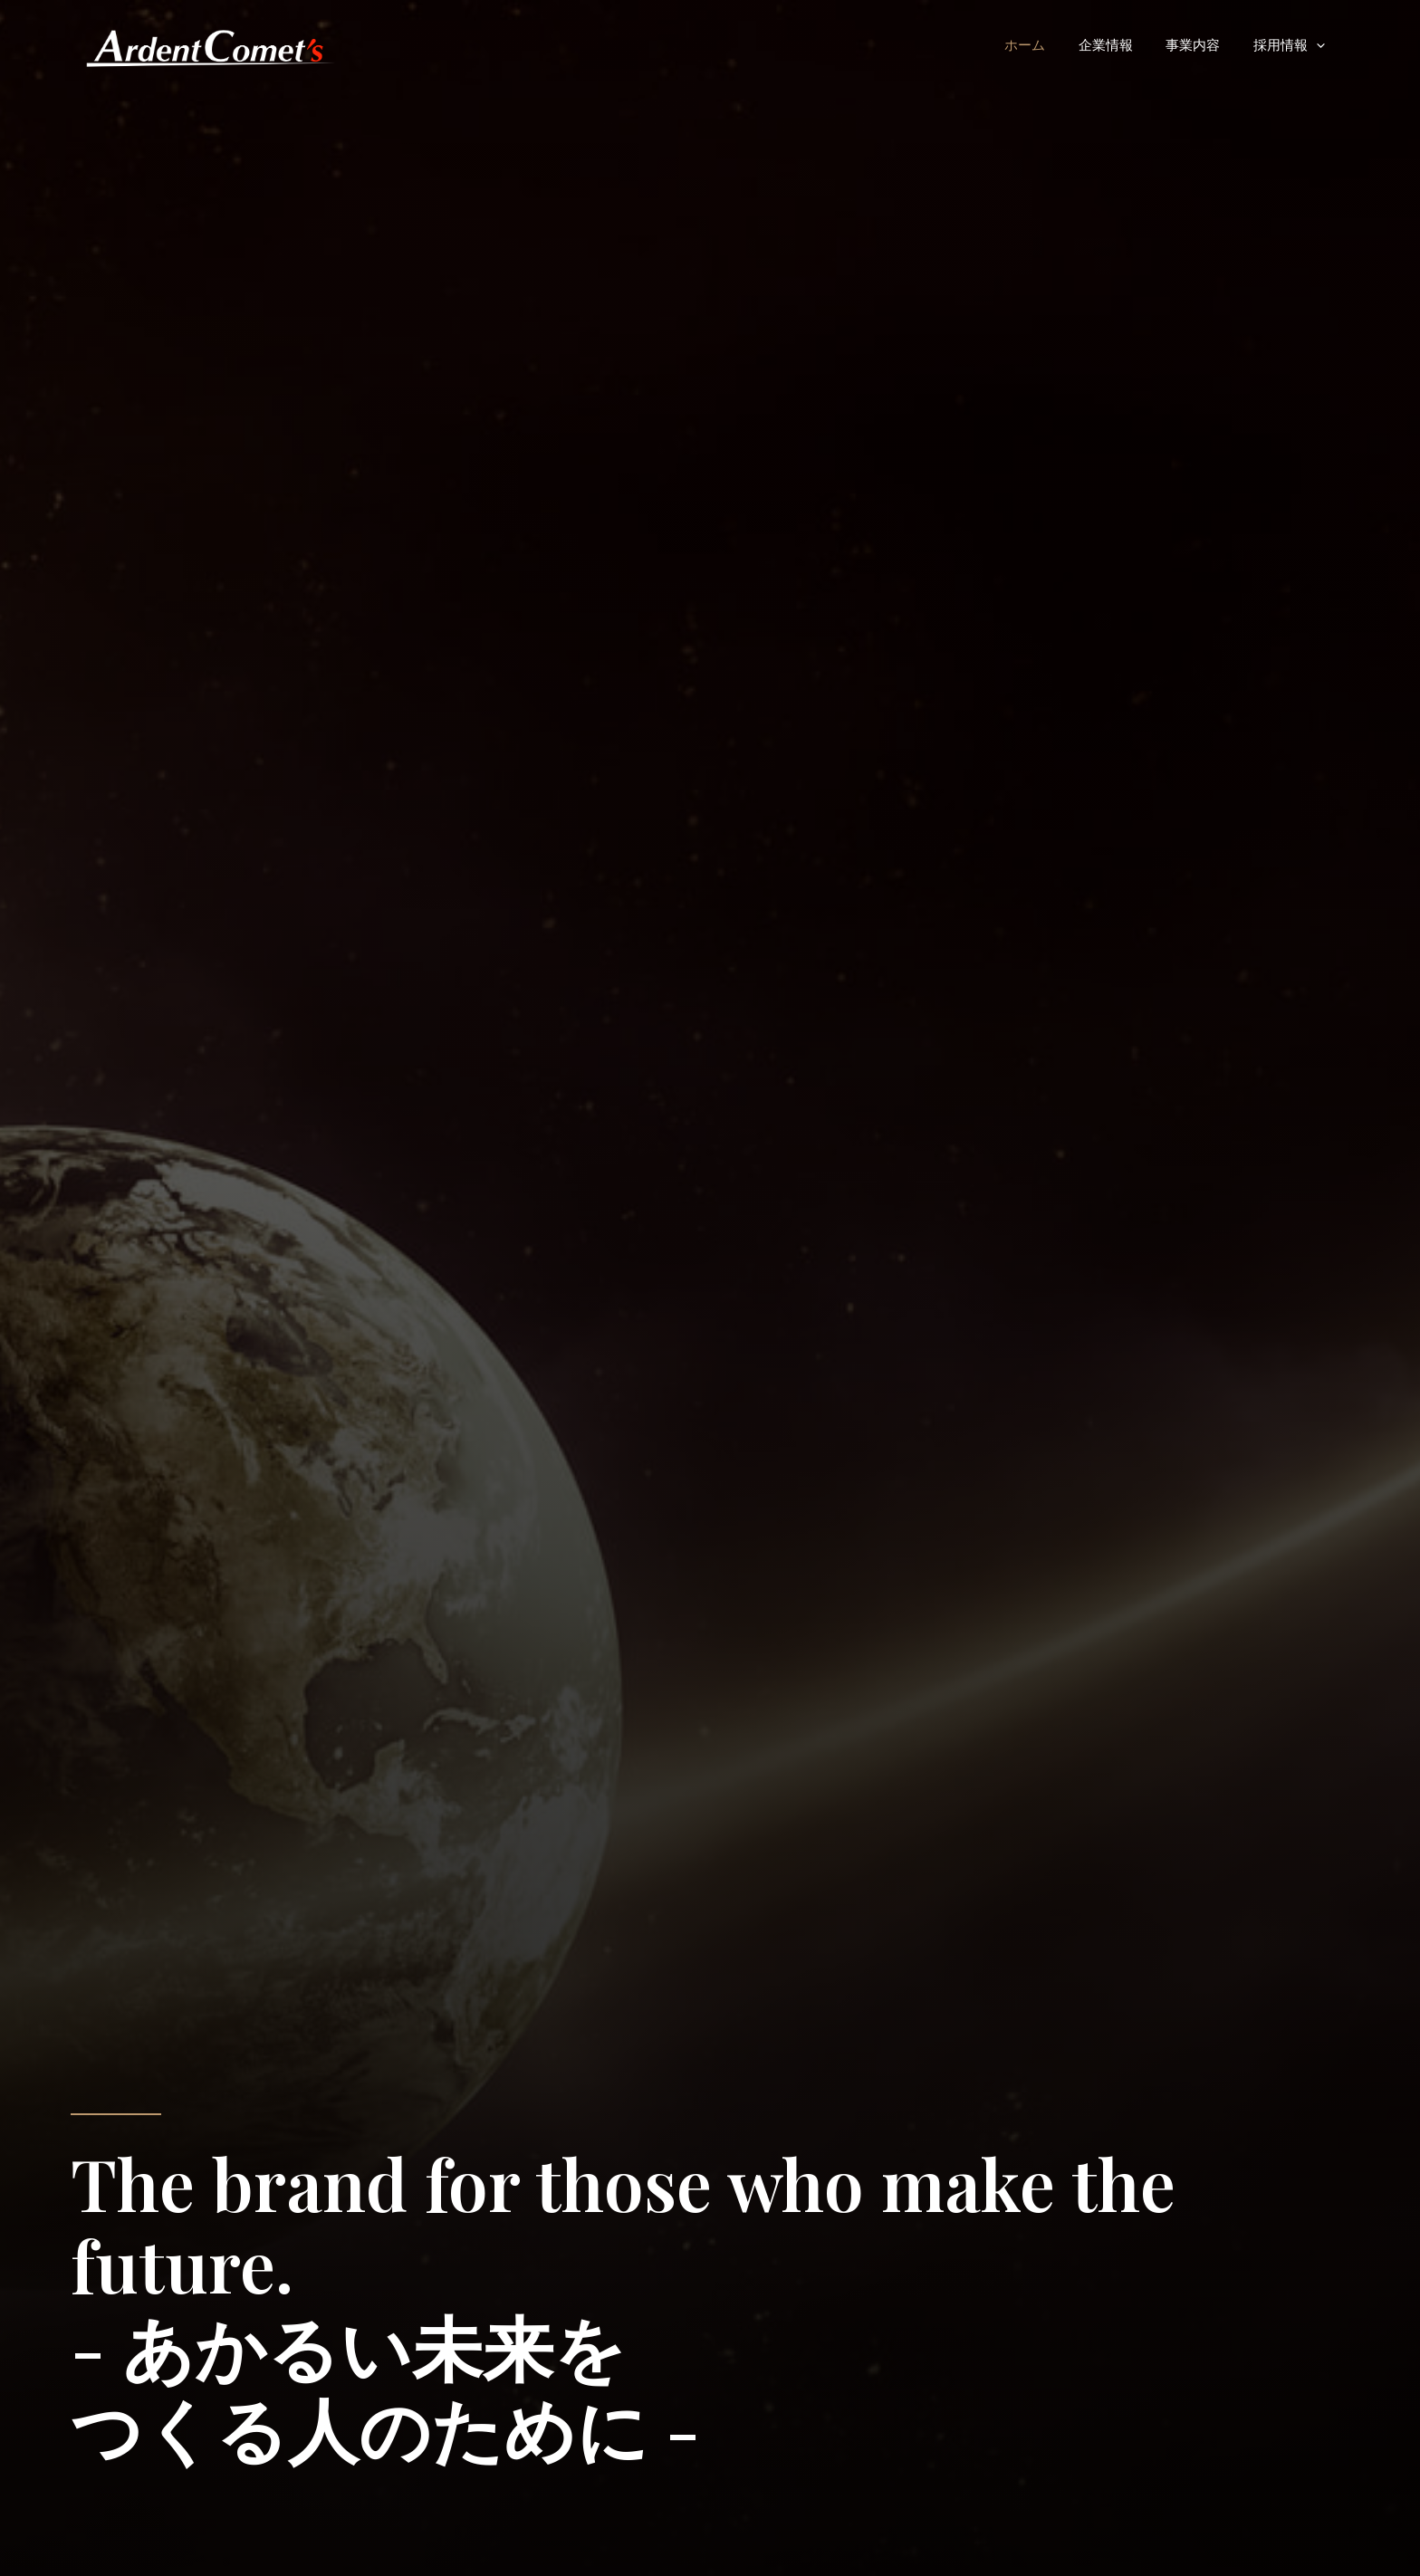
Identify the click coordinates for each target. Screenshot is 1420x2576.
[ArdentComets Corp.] (209, 43)
